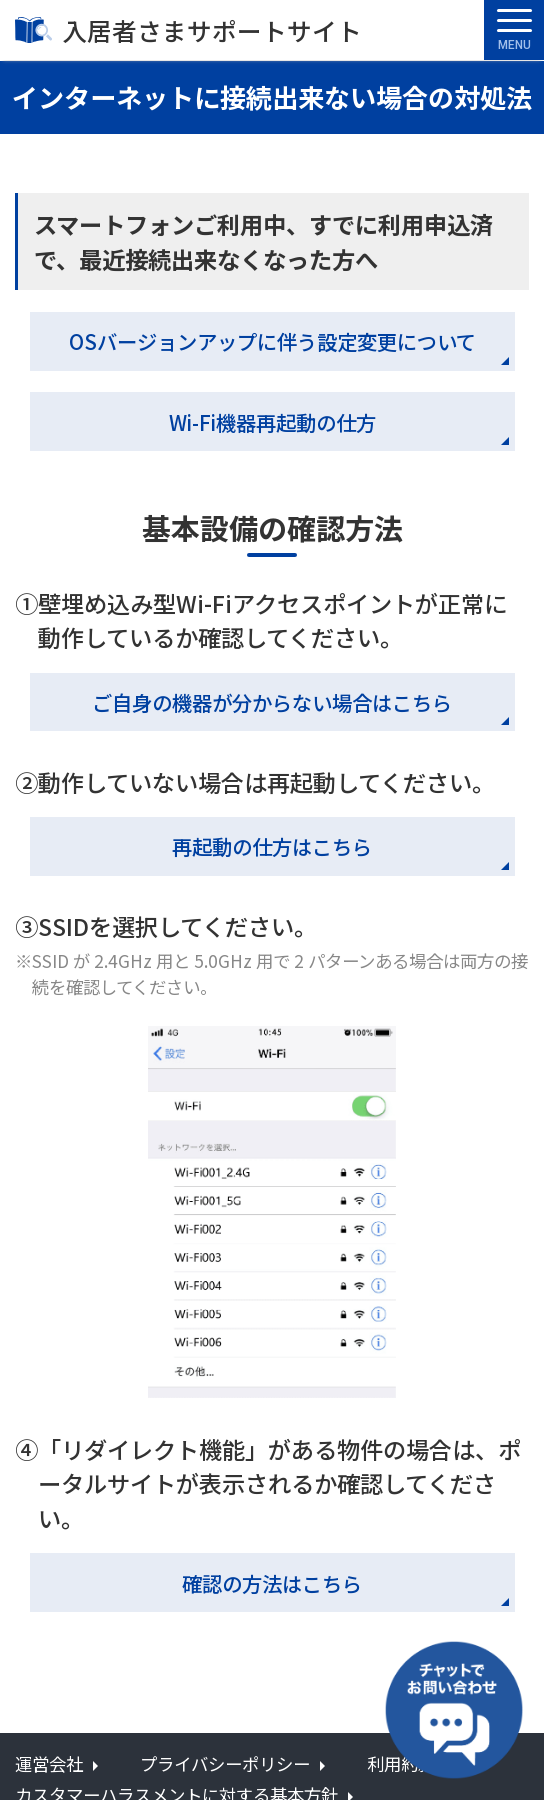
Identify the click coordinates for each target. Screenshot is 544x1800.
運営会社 (49, 1763)
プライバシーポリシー (225, 1763)
